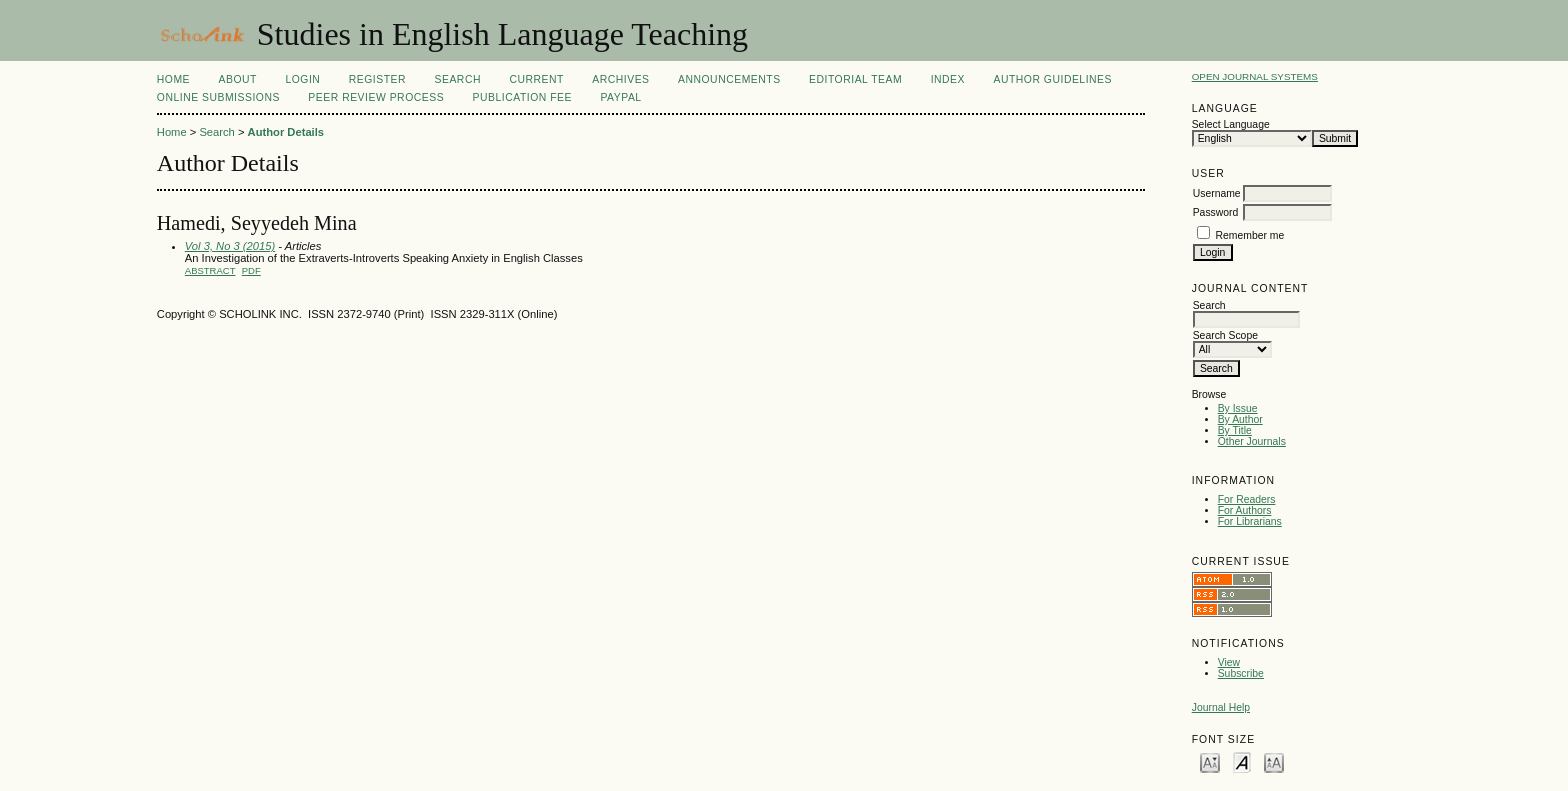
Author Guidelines (1052, 79)
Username (1217, 193)
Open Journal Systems (1255, 76)
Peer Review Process (376, 97)
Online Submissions (218, 97)
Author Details (286, 132)
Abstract (210, 270)
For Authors (1245, 510)
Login (302, 79)
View (1229, 662)
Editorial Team (855, 79)
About (238, 79)
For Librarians (1250, 521)
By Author (1240, 419)
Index (948, 79)
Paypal (620, 97)
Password (1216, 212)
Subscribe (1241, 673)
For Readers (1247, 499)
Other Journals (1252, 441)
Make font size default (1242, 761)
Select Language (1231, 124)
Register (377, 79)
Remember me (1250, 235)
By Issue (1238, 408)
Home (173, 79)
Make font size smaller (1210, 761)
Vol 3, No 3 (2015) (230, 246)
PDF (251, 270)
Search (458, 79)
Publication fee (522, 97)
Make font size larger (1274, 761)
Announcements (729, 79)
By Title (1235, 430)
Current (536, 79)
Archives (620, 79)
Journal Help (1221, 707)
